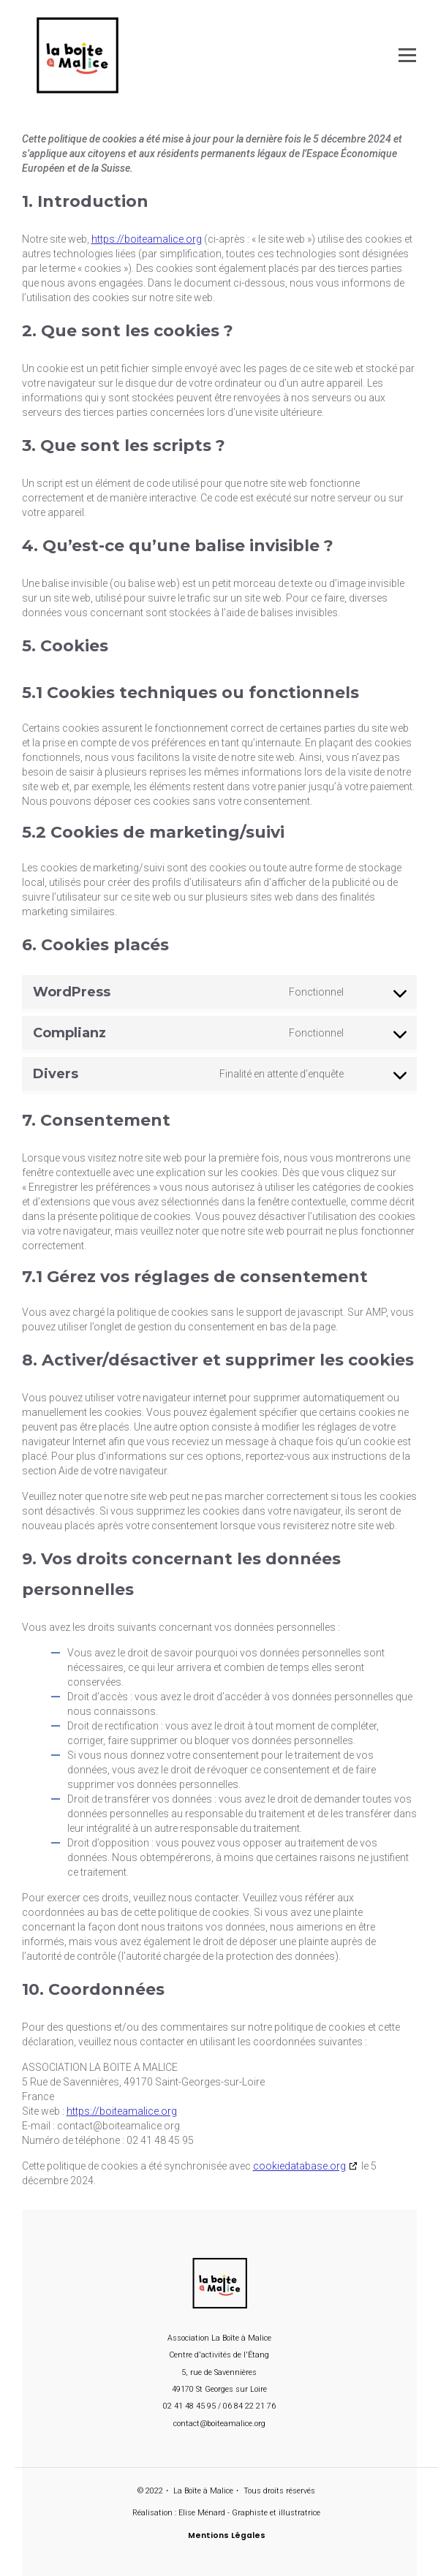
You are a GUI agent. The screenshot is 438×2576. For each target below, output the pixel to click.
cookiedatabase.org (299, 2166)
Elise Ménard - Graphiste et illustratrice (249, 2513)
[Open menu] (407, 55)
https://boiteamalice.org (146, 239)
